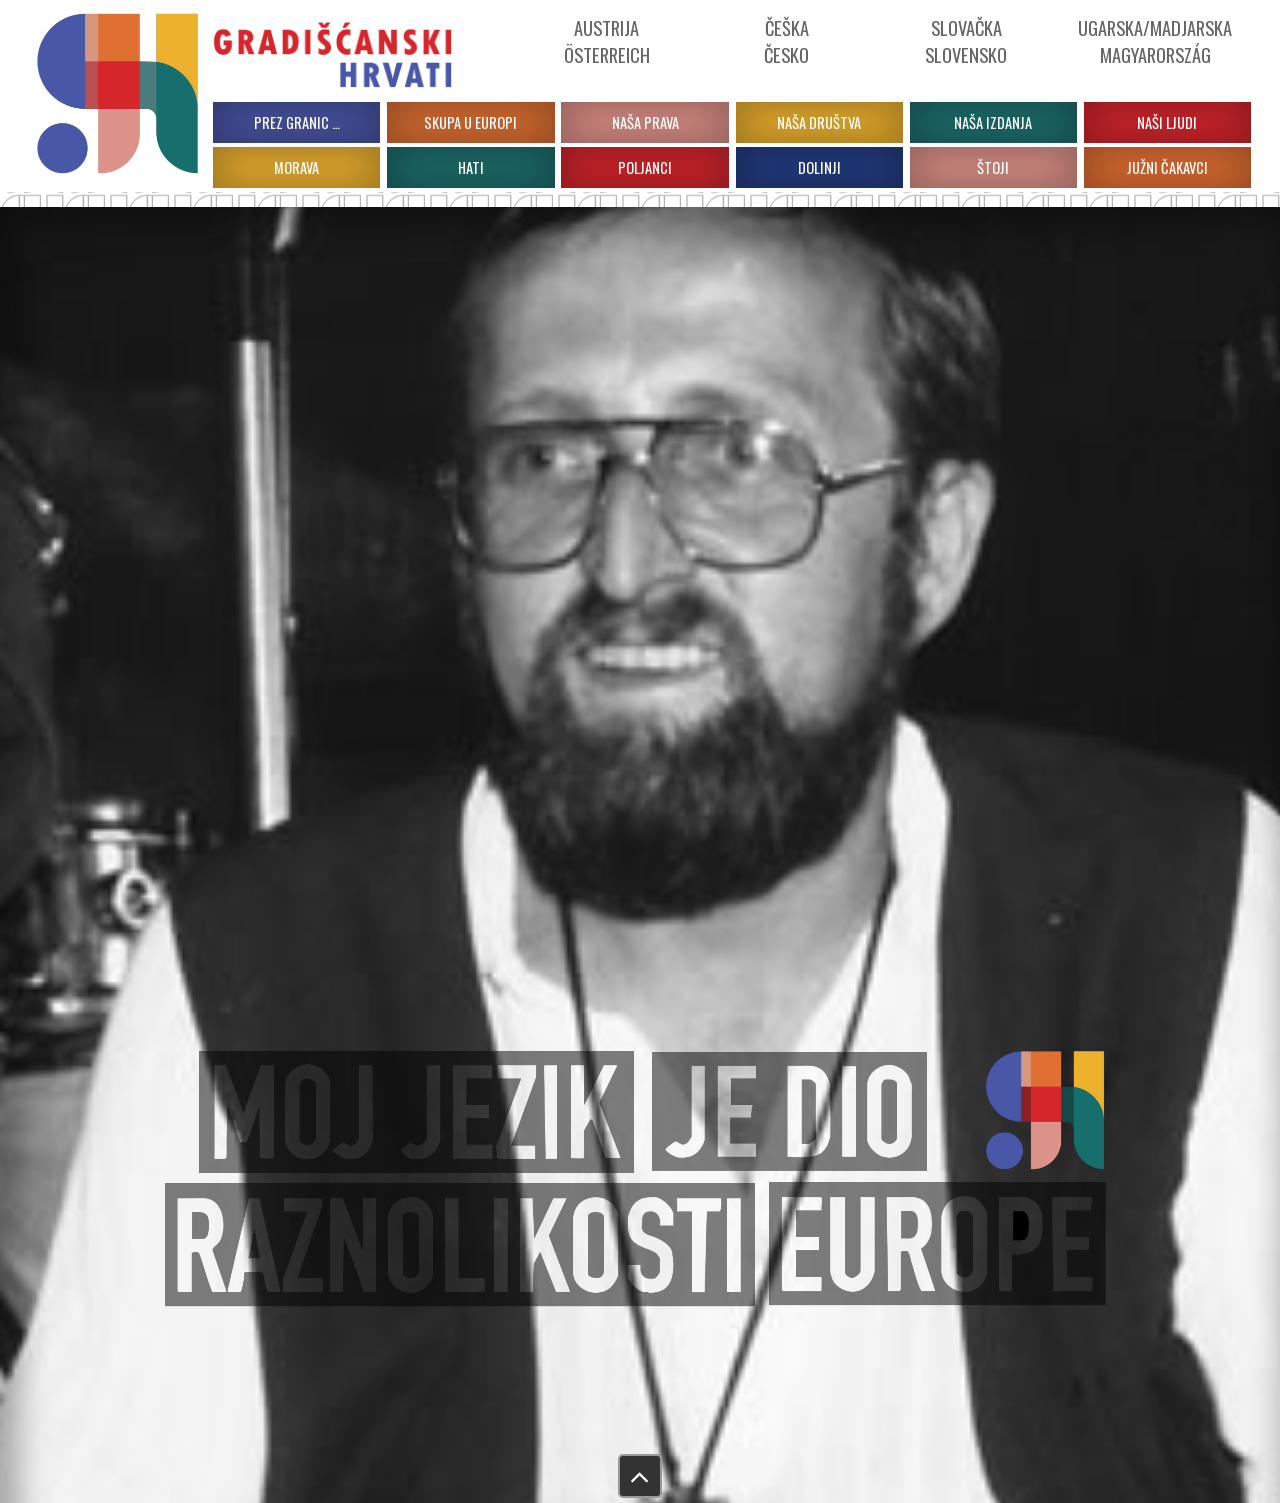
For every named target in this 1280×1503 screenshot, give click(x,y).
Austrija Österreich (607, 41)
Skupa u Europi (470, 122)
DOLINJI (819, 167)
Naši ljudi (1167, 122)
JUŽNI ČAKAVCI (1167, 167)
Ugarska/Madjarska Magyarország (1155, 41)
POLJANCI (645, 167)
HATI (471, 167)
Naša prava (645, 122)
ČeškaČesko (786, 41)
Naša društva (819, 122)
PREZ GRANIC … (297, 122)
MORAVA (296, 167)
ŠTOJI (993, 167)
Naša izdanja (993, 122)
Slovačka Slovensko (966, 41)
